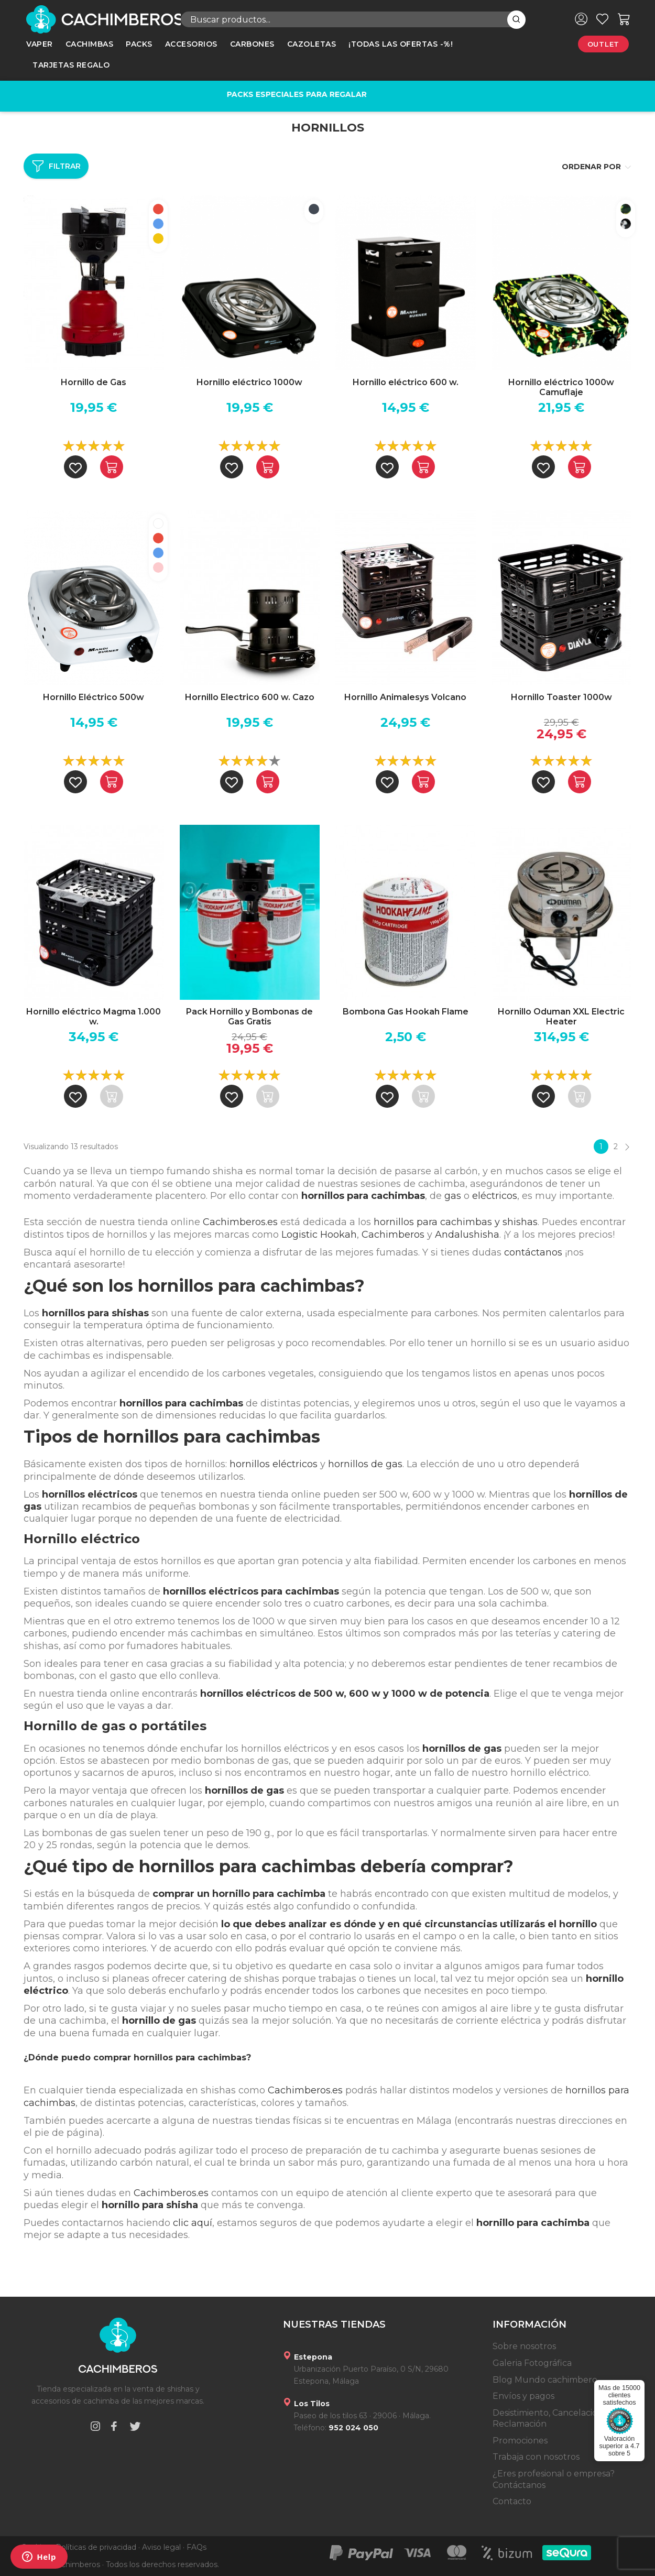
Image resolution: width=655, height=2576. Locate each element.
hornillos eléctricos (274, 1464)
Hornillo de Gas (93, 382)
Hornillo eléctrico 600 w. (405, 382)
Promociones (520, 2441)
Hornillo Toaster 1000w (561, 697)
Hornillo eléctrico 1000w (249, 382)
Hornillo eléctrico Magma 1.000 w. (93, 1017)
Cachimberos (393, 1234)
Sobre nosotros (524, 2346)
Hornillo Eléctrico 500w (93, 697)
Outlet (603, 44)
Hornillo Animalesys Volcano (405, 697)
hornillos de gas (365, 1464)
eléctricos (494, 1196)
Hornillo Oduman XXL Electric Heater (561, 1017)
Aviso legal (161, 2547)
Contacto (512, 2501)
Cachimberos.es (240, 1222)
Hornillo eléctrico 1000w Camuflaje (561, 387)
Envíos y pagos (523, 2396)
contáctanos (533, 1252)
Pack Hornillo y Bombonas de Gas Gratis (249, 1017)
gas (452, 1196)
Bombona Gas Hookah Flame (405, 1012)
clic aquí (192, 2223)
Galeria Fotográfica (532, 2363)
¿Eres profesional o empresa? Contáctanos (554, 2479)
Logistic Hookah (319, 1234)
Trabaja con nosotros (536, 2457)
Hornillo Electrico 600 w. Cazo (249, 697)
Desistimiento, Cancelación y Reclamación (551, 2418)
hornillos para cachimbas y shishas (456, 1222)
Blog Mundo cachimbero (545, 2380)
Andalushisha (467, 1234)
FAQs (196, 2547)
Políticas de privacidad (96, 2547)
